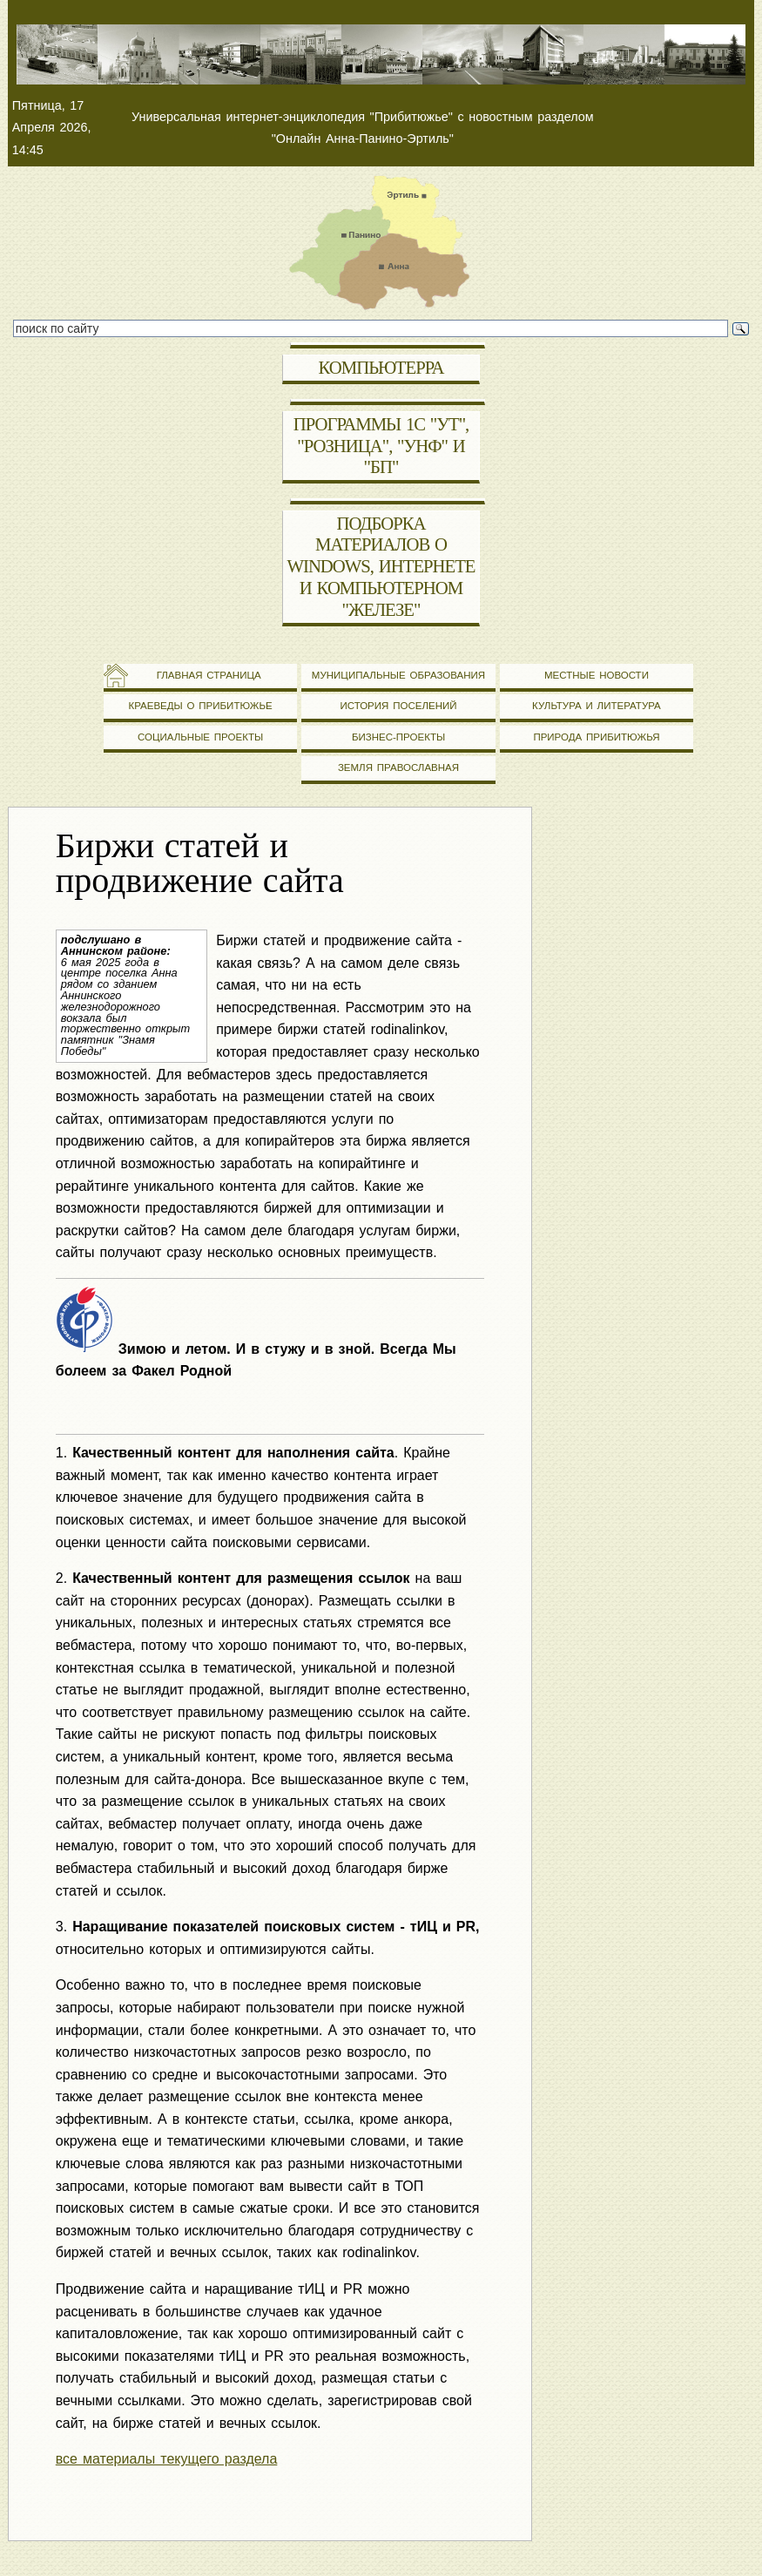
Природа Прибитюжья (596, 737)
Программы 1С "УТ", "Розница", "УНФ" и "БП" (381, 446)
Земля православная (398, 767)
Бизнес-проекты (398, 737)
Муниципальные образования (398, 675)
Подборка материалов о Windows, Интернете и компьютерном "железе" (381, 567)
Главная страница (199, 675)
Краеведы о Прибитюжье (200, 705)
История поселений (398, 705)
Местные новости (596, 675)
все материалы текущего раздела (167, 2458)
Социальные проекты (200, 737)
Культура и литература (596, 705)
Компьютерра (381, 367)
